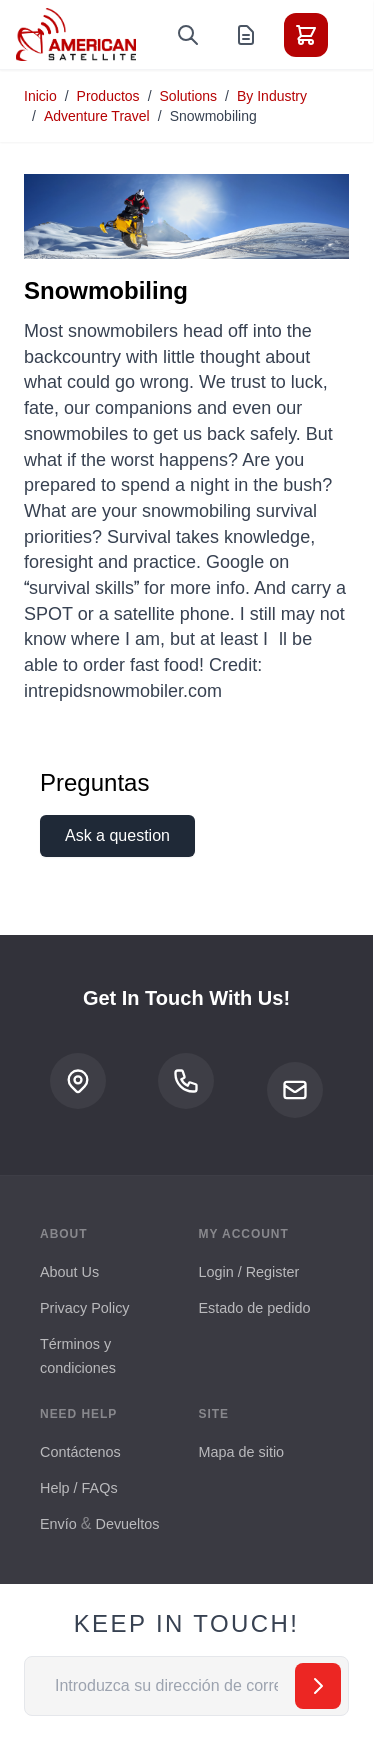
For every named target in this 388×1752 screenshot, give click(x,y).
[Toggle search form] (188, 35)
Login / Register (249, 1272)
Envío (58, 1524)
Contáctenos (80, 1452)
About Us (69, 1272)
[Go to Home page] (76, 34)
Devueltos (127, 1524)
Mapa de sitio (242, 1452)
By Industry (272, 96)
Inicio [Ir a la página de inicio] (40, 96)
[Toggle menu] (362, 35)
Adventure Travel (97, 116)
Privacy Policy (85, 1308)
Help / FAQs (79, 1488)
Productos (108, 96)
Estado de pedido (255, 1308)
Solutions (189, 96)
